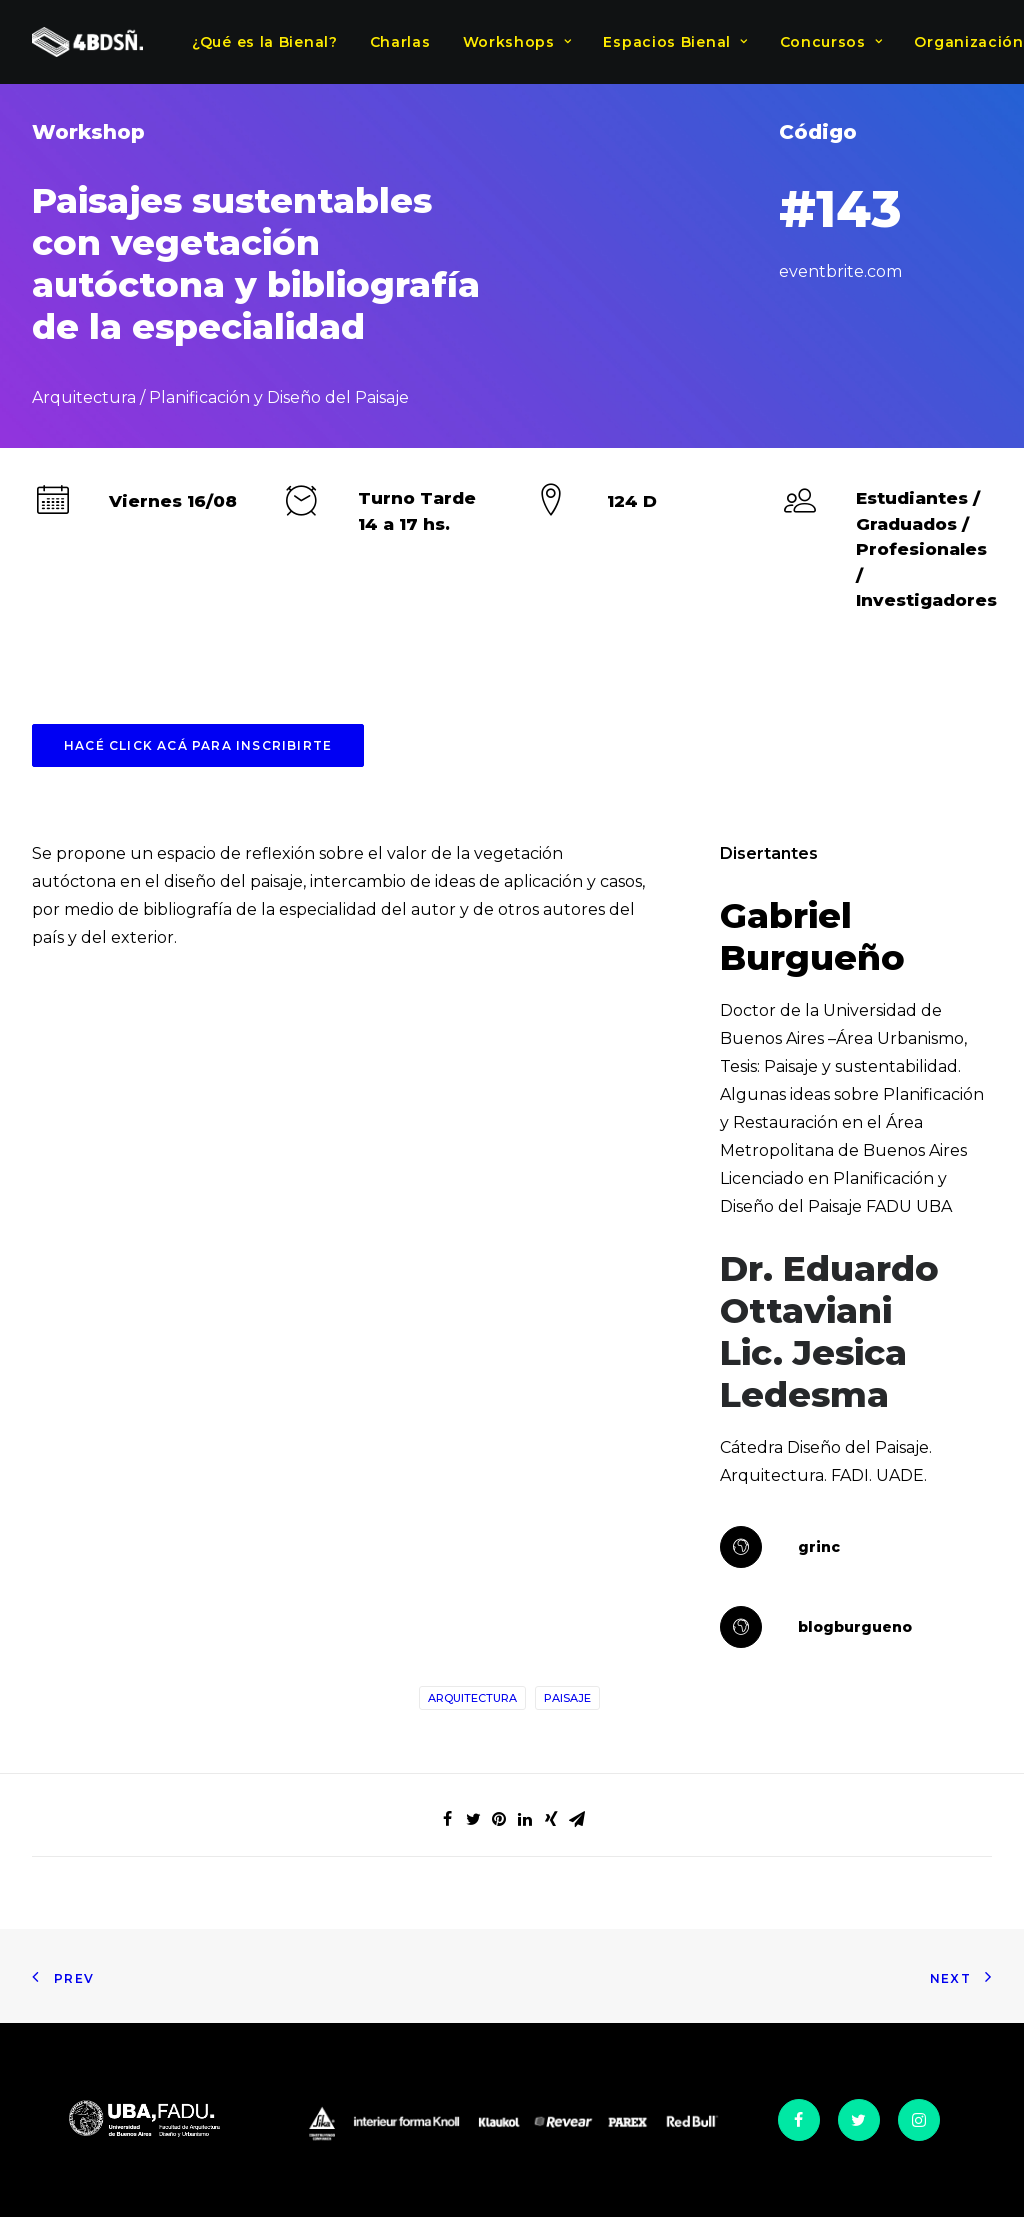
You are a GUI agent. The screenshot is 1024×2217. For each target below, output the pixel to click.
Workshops (517, 42)
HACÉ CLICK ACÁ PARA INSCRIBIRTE (198, 745)
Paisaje (567, 1698)
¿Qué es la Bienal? (265, 42)
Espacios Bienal (675, 42)
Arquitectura (472, 1698)
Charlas (400, 42)
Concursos (831, 42)
